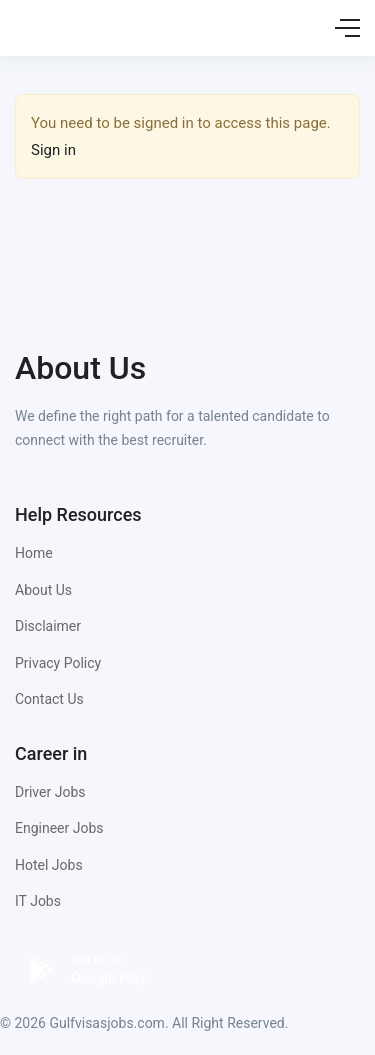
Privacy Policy (58, 663)
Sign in (53, 150)
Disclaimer (48, 626)
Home (34, 553)
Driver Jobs (50, 792)
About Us (43, 590)
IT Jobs (38, 901)
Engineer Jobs (59, 828)
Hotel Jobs (49, 865)
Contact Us (49, 699)
